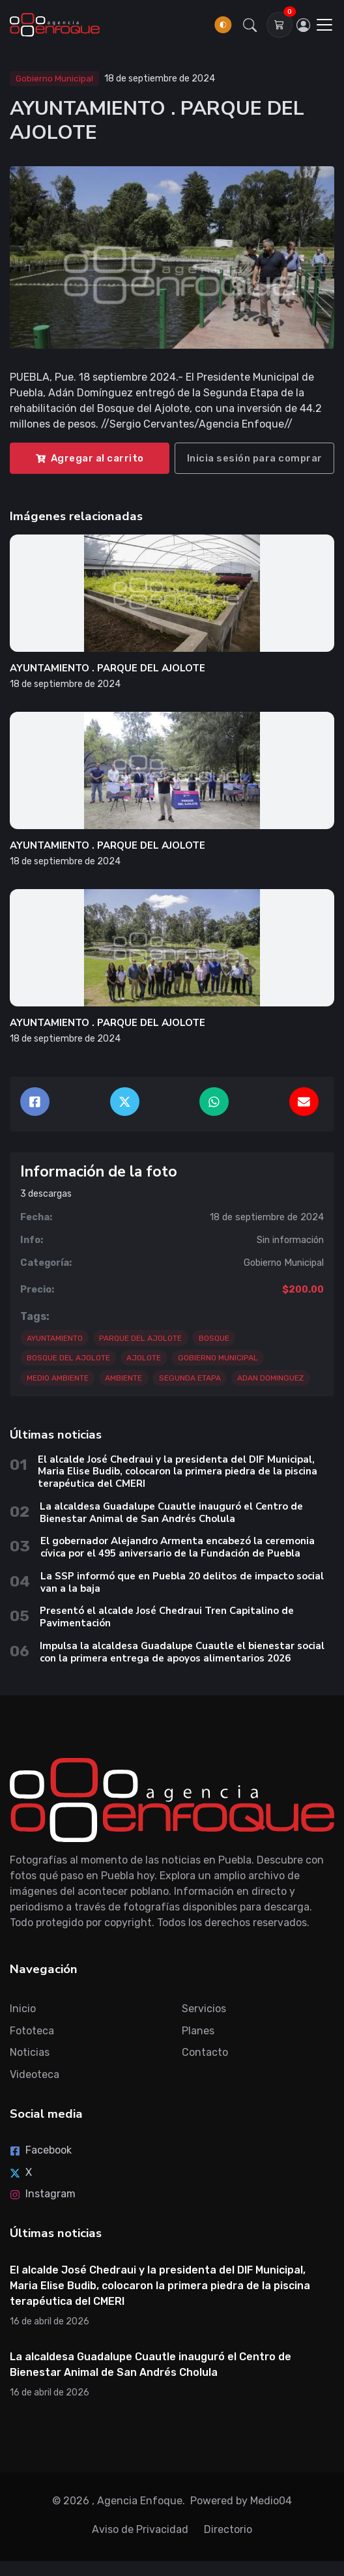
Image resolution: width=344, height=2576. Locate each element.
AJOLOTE (143, 1357)
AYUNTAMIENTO (55, 1338)
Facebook (41, 2150)
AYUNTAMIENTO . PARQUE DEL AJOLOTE (107, 668)
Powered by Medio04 (241, 2501)
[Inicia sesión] (304, 24)
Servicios (204, 2008)
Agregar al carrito (90, 458)
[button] (250, 24)
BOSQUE (214, 1338)
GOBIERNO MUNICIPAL (218, 1357)
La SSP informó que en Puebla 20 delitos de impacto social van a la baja (182, 1582)
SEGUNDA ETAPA (190, 1378)
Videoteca (34, 2074)
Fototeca (32, 2031)
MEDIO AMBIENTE (58, 1378)
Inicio (23, 2008)
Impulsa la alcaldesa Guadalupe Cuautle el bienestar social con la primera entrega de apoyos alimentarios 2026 (182, 1652)
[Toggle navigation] (324, 24)
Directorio (228, 2529)
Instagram (43, 2194)
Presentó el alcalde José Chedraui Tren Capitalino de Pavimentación (167, 1617)
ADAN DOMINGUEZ (270, 1378)
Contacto (205, 2052)
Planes (198, 2031)
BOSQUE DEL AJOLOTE (68, 1357)
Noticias (30, 2052)
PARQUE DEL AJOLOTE (140, 1338)
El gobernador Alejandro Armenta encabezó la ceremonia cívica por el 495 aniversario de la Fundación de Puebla (177, 1547)
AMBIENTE (123, 1378)
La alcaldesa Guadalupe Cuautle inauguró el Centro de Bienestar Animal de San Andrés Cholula (171, 1512)
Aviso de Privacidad (140, 2529)
